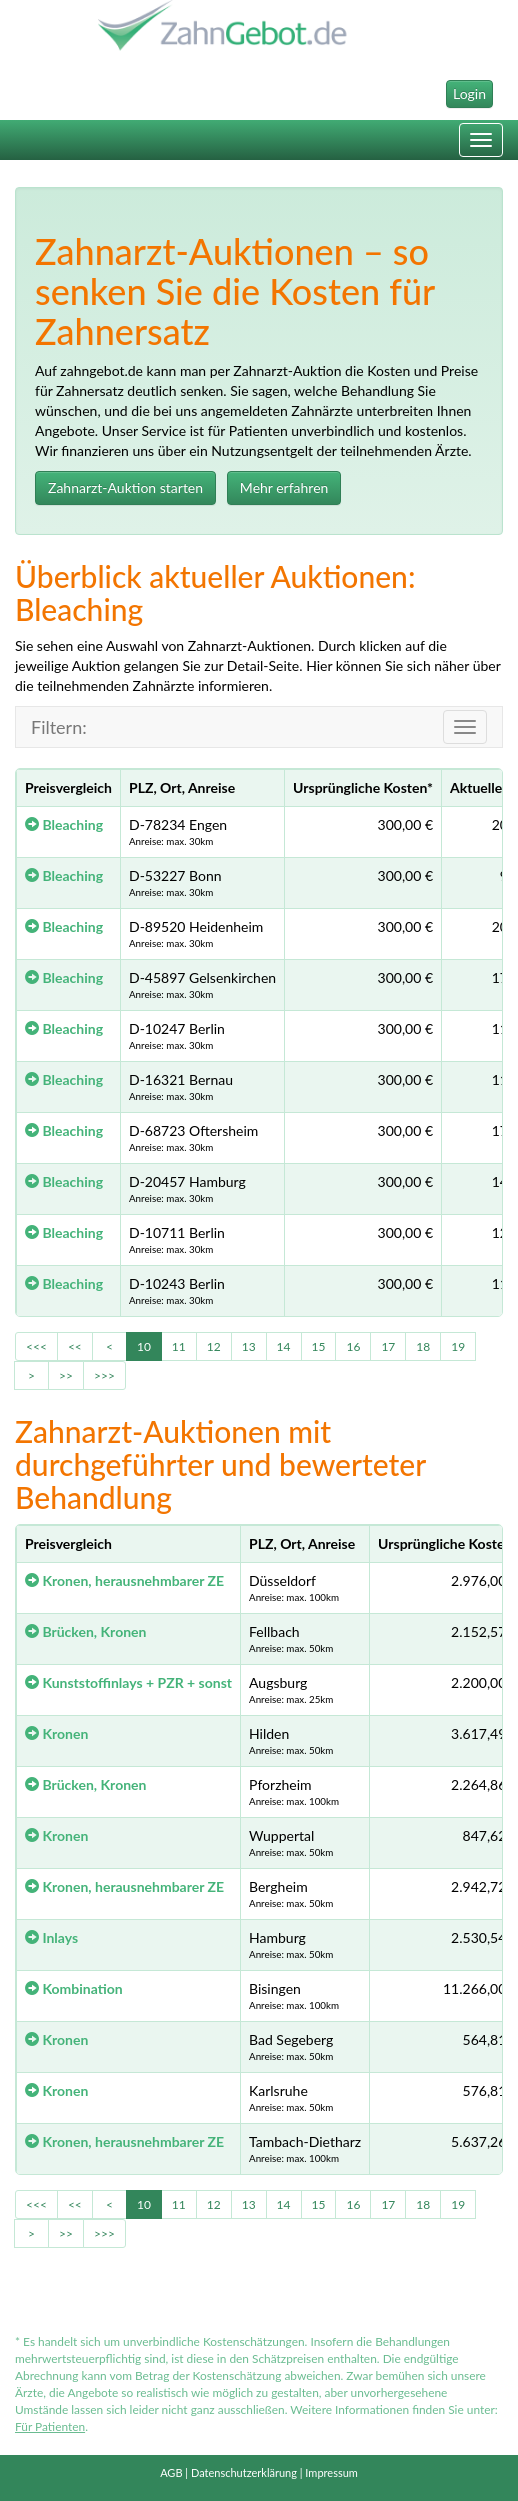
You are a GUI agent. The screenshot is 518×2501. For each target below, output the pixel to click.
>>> (104, 1375)
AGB (171, 2472)
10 (144, 1346)
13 (249, 1346)
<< (75, 1346)
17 (388, 1346)
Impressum (331, 2472)
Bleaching (64, 824)
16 (353, 1346)
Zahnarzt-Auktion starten (125, 487)
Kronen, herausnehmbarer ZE (124, 1580)
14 (284, 1346)
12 (214, 1346)
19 (458, 1346)
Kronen (56, 1733)
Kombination (74, 1988)
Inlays (51, 1937)
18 (423, 1346)
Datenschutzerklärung (244, 2472)
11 (179, 1346)
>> (66, 1375)
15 (319, 1346)
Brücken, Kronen (85, 1631)
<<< (36, 1346)
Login (469, 93)
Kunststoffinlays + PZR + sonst (128, 1682)
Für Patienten (50, 2426)
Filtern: (59, 727)
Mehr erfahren (284, 487)
